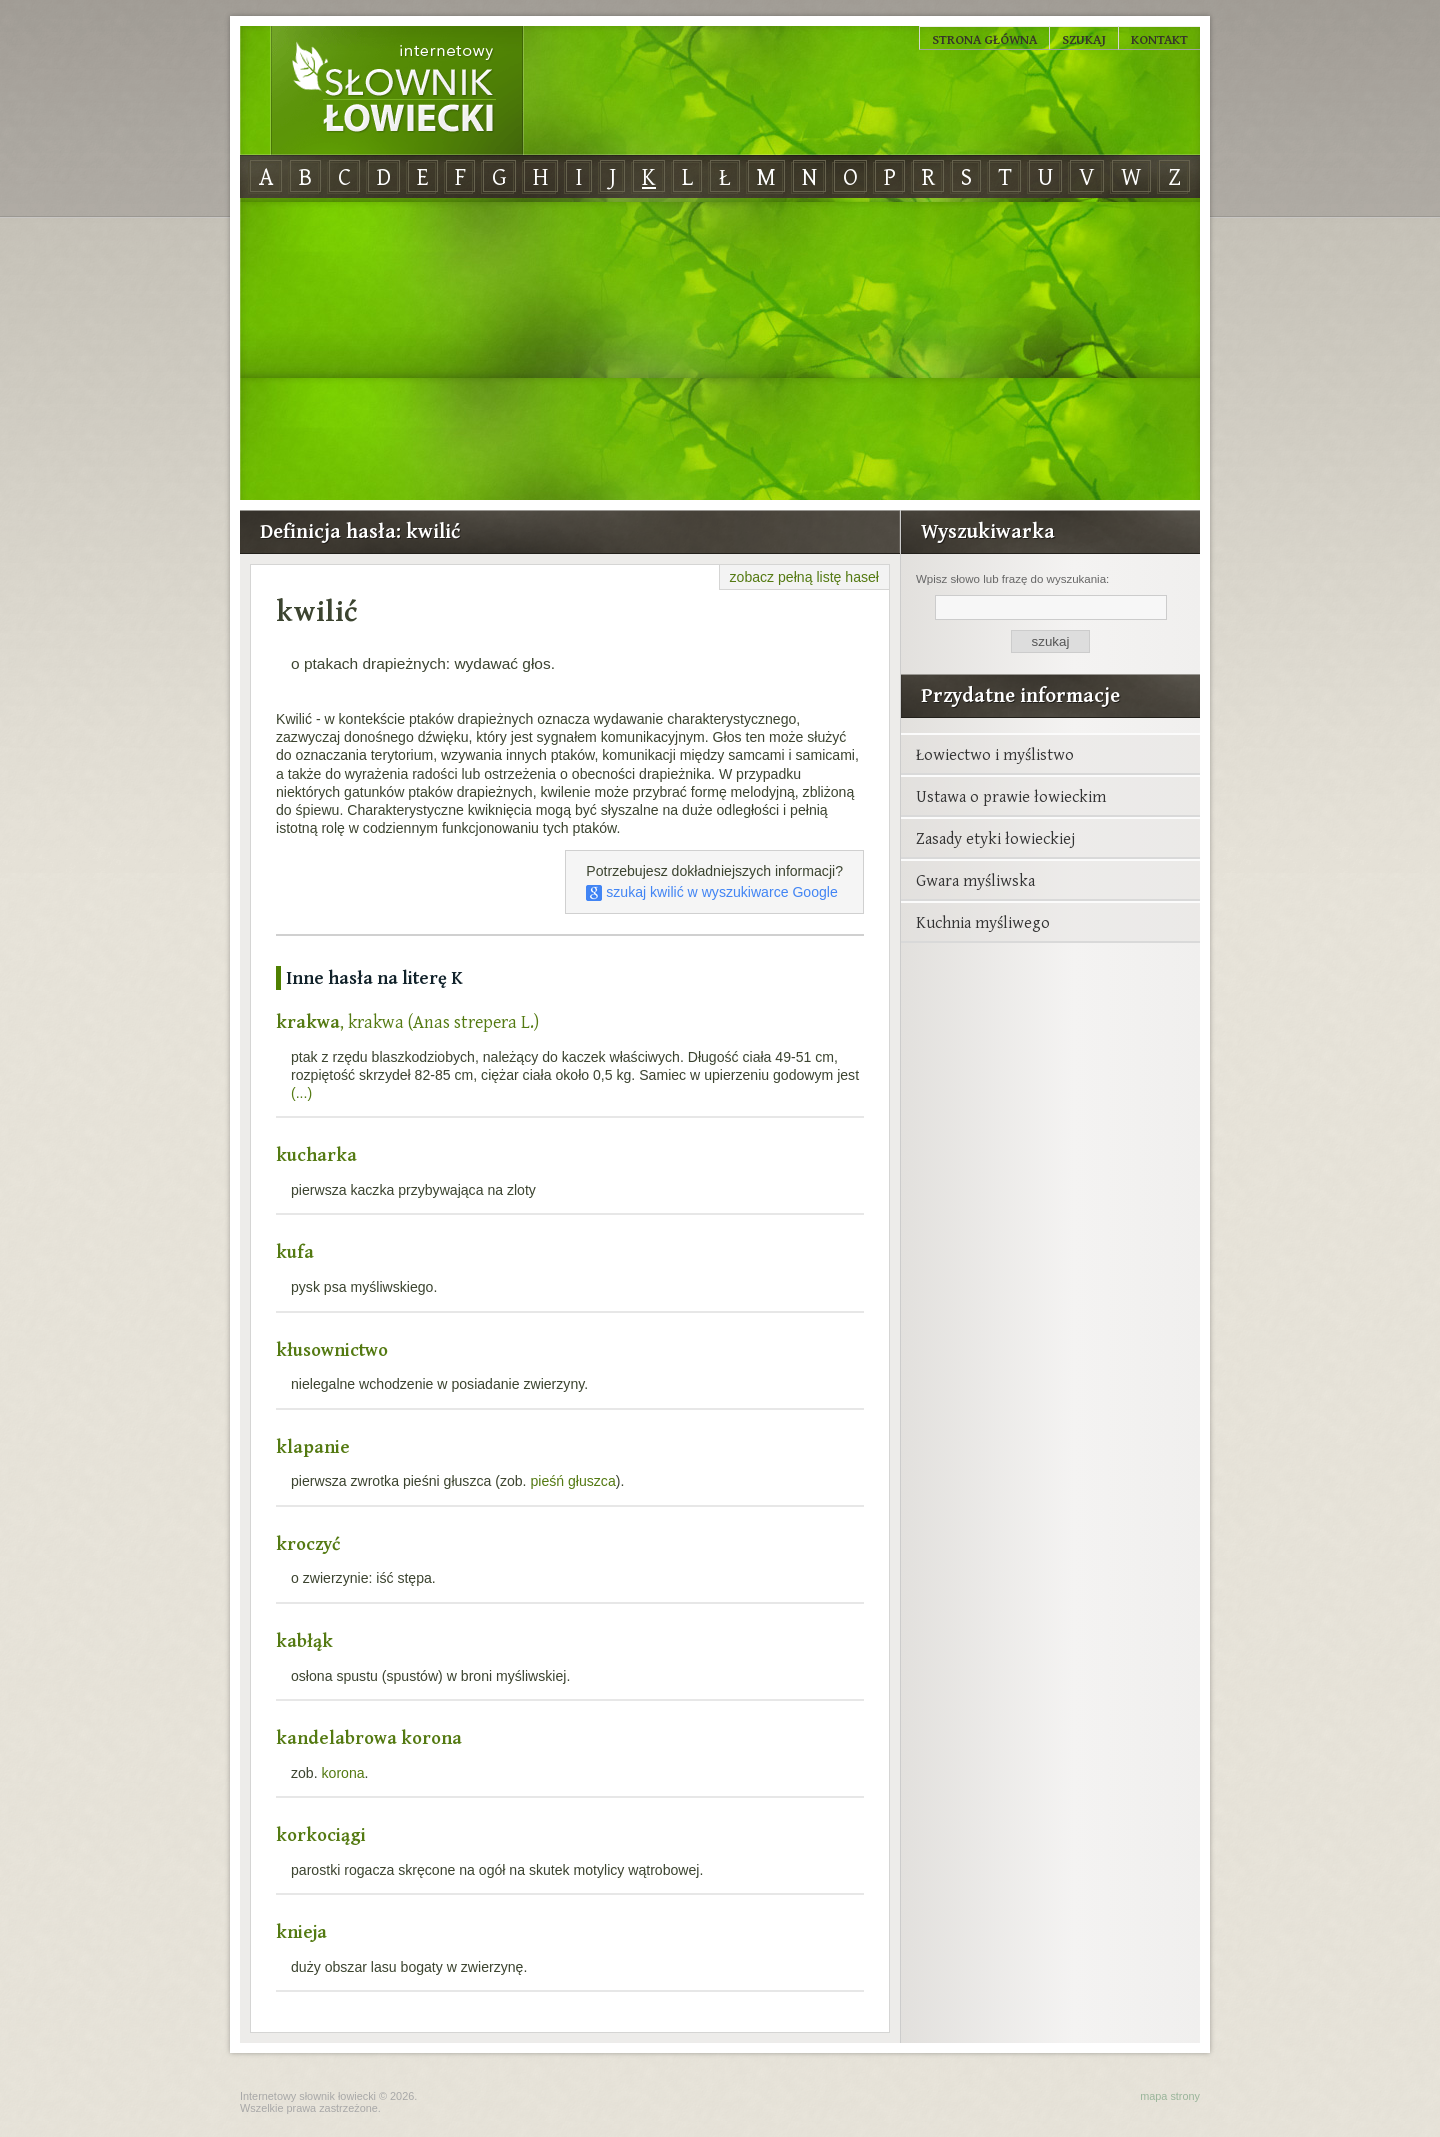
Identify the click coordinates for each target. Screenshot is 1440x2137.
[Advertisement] (720, 350)
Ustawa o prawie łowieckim (1011, 796)
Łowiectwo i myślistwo (995, 754)
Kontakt (1159, 39)
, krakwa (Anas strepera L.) (407, 1021)
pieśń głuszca (572, 1481)
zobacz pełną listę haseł (804, 577)
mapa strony (1170, 2096)
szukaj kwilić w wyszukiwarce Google (712, 892)
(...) (301, 1093)
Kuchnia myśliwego (983, 922)
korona (343, 1773)
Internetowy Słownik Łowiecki (397, 91)
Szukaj (1084, 39)
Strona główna (984, 39)
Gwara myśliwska (975, 880)
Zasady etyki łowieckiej (995, 838)
